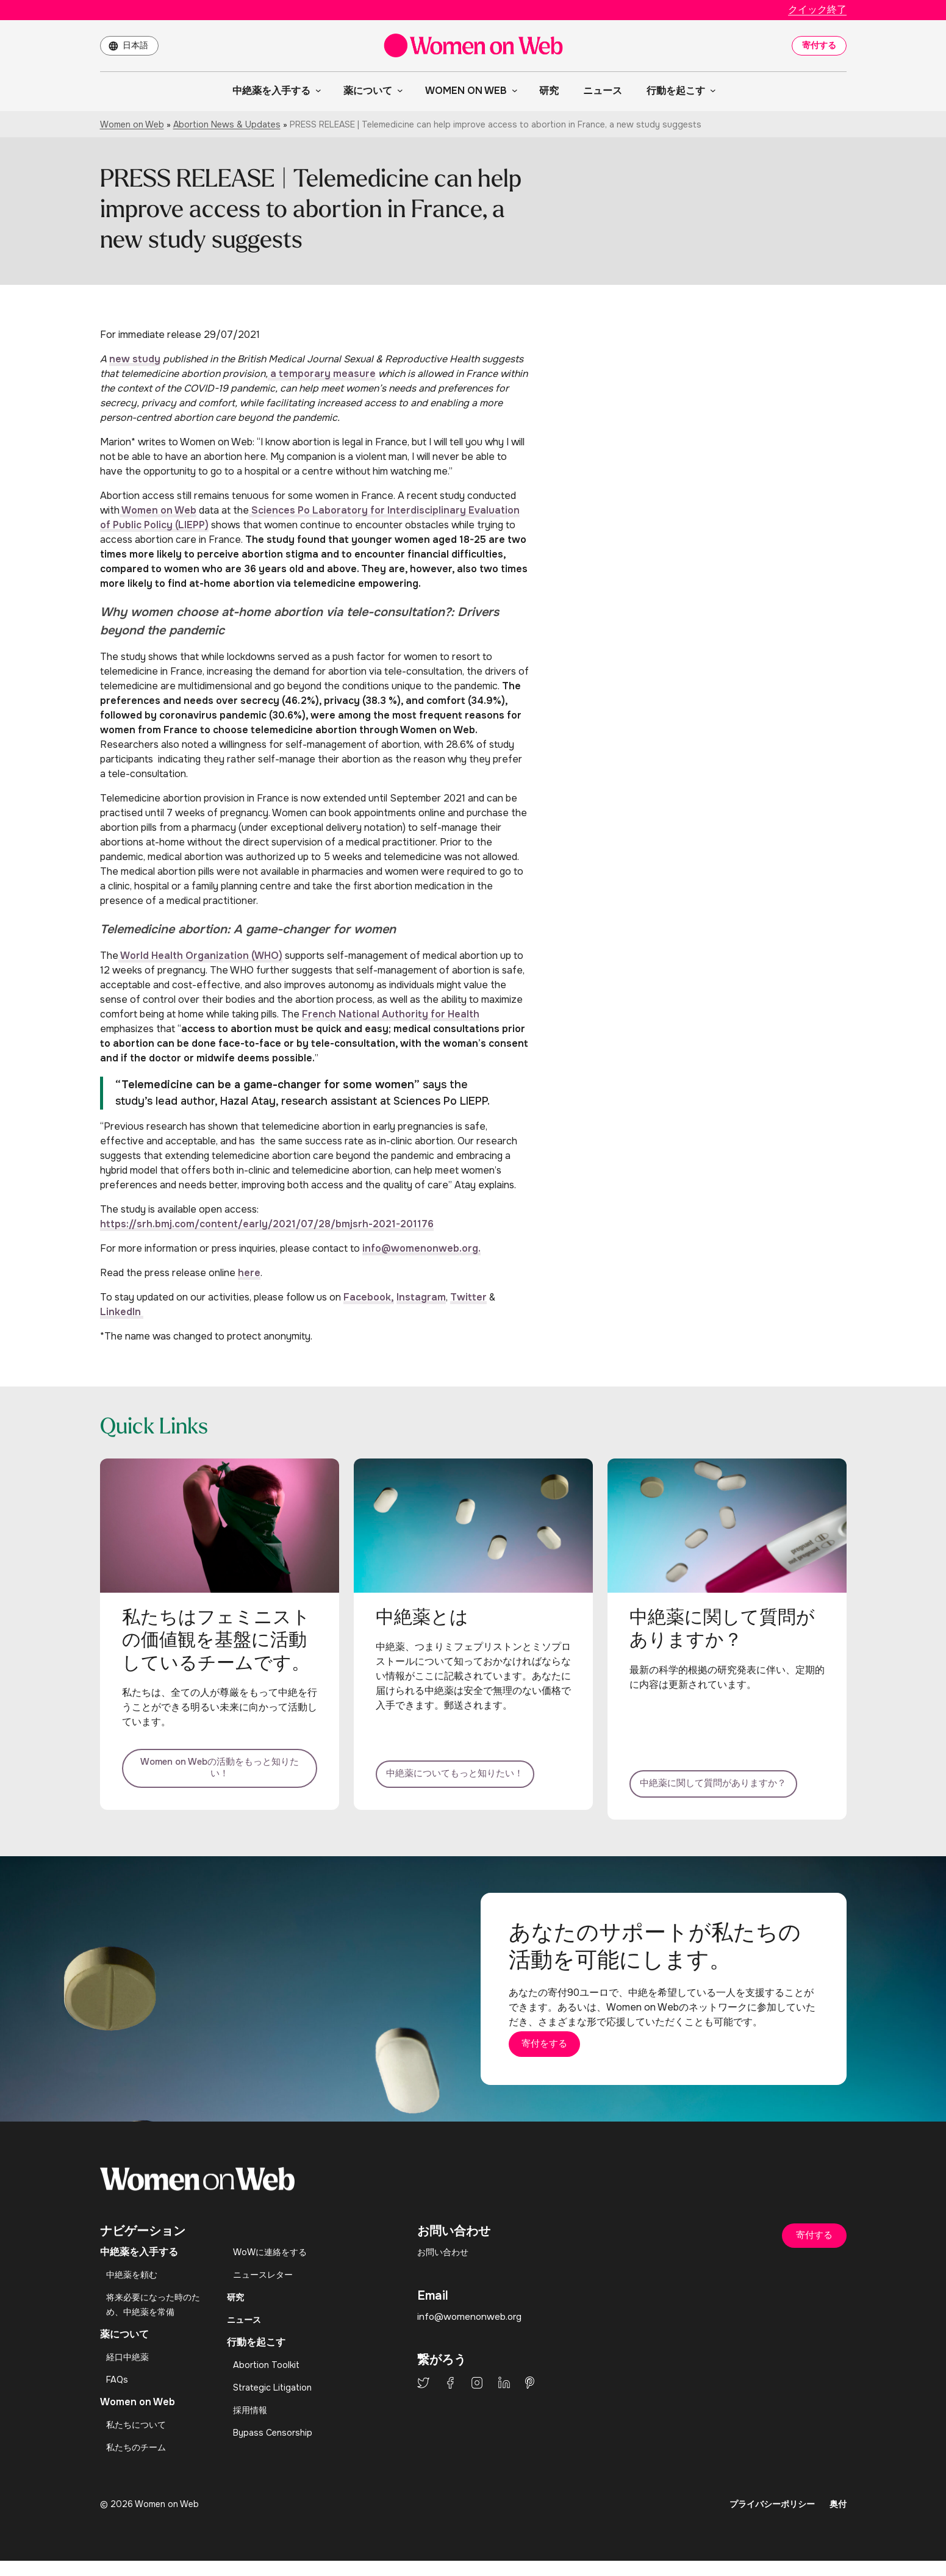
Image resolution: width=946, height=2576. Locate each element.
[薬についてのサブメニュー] (398, 90)
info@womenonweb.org (471, 2331)
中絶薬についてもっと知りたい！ (473, 1773)
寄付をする (566, 2055)
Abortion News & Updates (227, 124)
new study (134, 359)
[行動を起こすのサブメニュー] (711, 90)
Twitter (468, 1297)
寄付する (819, 45)
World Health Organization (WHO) (200, 955)
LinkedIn (121, 1311)
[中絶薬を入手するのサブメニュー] (316, 90)
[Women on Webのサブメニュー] (512, 90)
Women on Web (132, 124)
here (249, 1272)
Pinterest (529, 2398)
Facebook (450, 2398)
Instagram (421, 1297)
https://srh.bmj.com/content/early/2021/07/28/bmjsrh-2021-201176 (267, 1224)
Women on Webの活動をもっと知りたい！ (219, 1773)
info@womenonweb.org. (421, 1248)
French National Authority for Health (390, 1014)
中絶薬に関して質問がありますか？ (727, 1773)
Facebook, (368, 1297)
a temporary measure (322, 373)
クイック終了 (817, 9)
